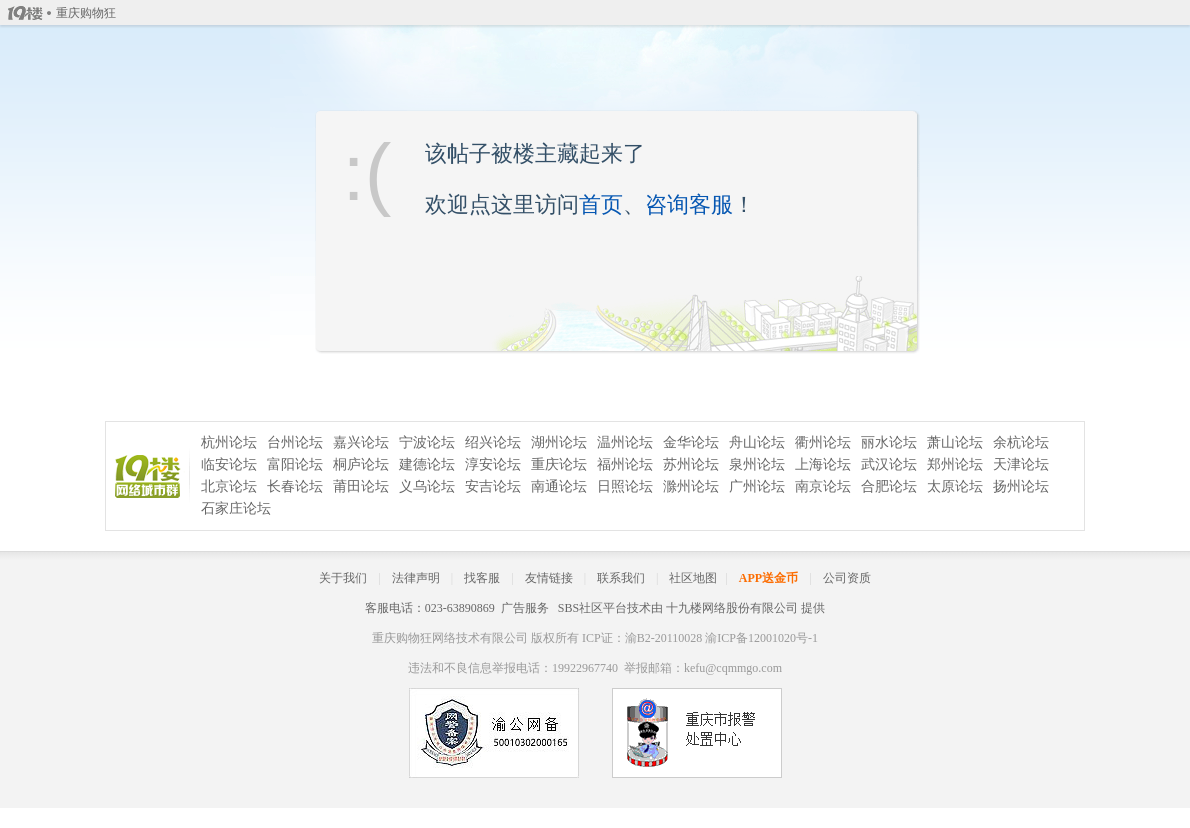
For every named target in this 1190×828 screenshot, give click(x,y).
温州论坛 (625, 442)
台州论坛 (295, 442)
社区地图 (693, 578)
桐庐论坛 (361, 464)
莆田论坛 (361, 486)
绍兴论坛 (493, 442)
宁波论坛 (427, 442)
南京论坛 (823, 486)
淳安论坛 (493, 464)
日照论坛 (625, 486)
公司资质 (847, 578)
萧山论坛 (955, 442)
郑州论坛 (955, 464)
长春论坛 (295, 486)
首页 (601, 204)
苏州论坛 (691, 464)
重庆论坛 (559, 464)
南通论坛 (559, 486)
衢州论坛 (823, 442)
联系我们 (621, 578)
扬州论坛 (1021, 486)
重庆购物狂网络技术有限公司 (450, 638)
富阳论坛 (295, 464)
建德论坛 (427, 464)
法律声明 (416, 578)
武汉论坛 (889, 464)
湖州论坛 (559, 442)
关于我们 (343, 578)
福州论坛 (625, 464)
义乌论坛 (427, 486)
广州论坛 (757, 486)
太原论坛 (955, 486)
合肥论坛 (889, 486)
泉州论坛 (757, 464)
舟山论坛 (757, 442)
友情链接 (549, 578)
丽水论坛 (889, 442)
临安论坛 (229, 464)
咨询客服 (689, 204)
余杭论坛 (1021, 442)
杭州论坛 (229, 442)
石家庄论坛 (236, 508)
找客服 (482, 578)
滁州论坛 (691, 486)
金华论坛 (691, 442)
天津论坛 (1021, 464)
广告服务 (525, 608)
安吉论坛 (493, 486)
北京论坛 (229, 486)
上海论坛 (823, 464)
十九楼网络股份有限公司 (732, 608)
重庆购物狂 (86, 13)
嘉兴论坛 (361, 442)
